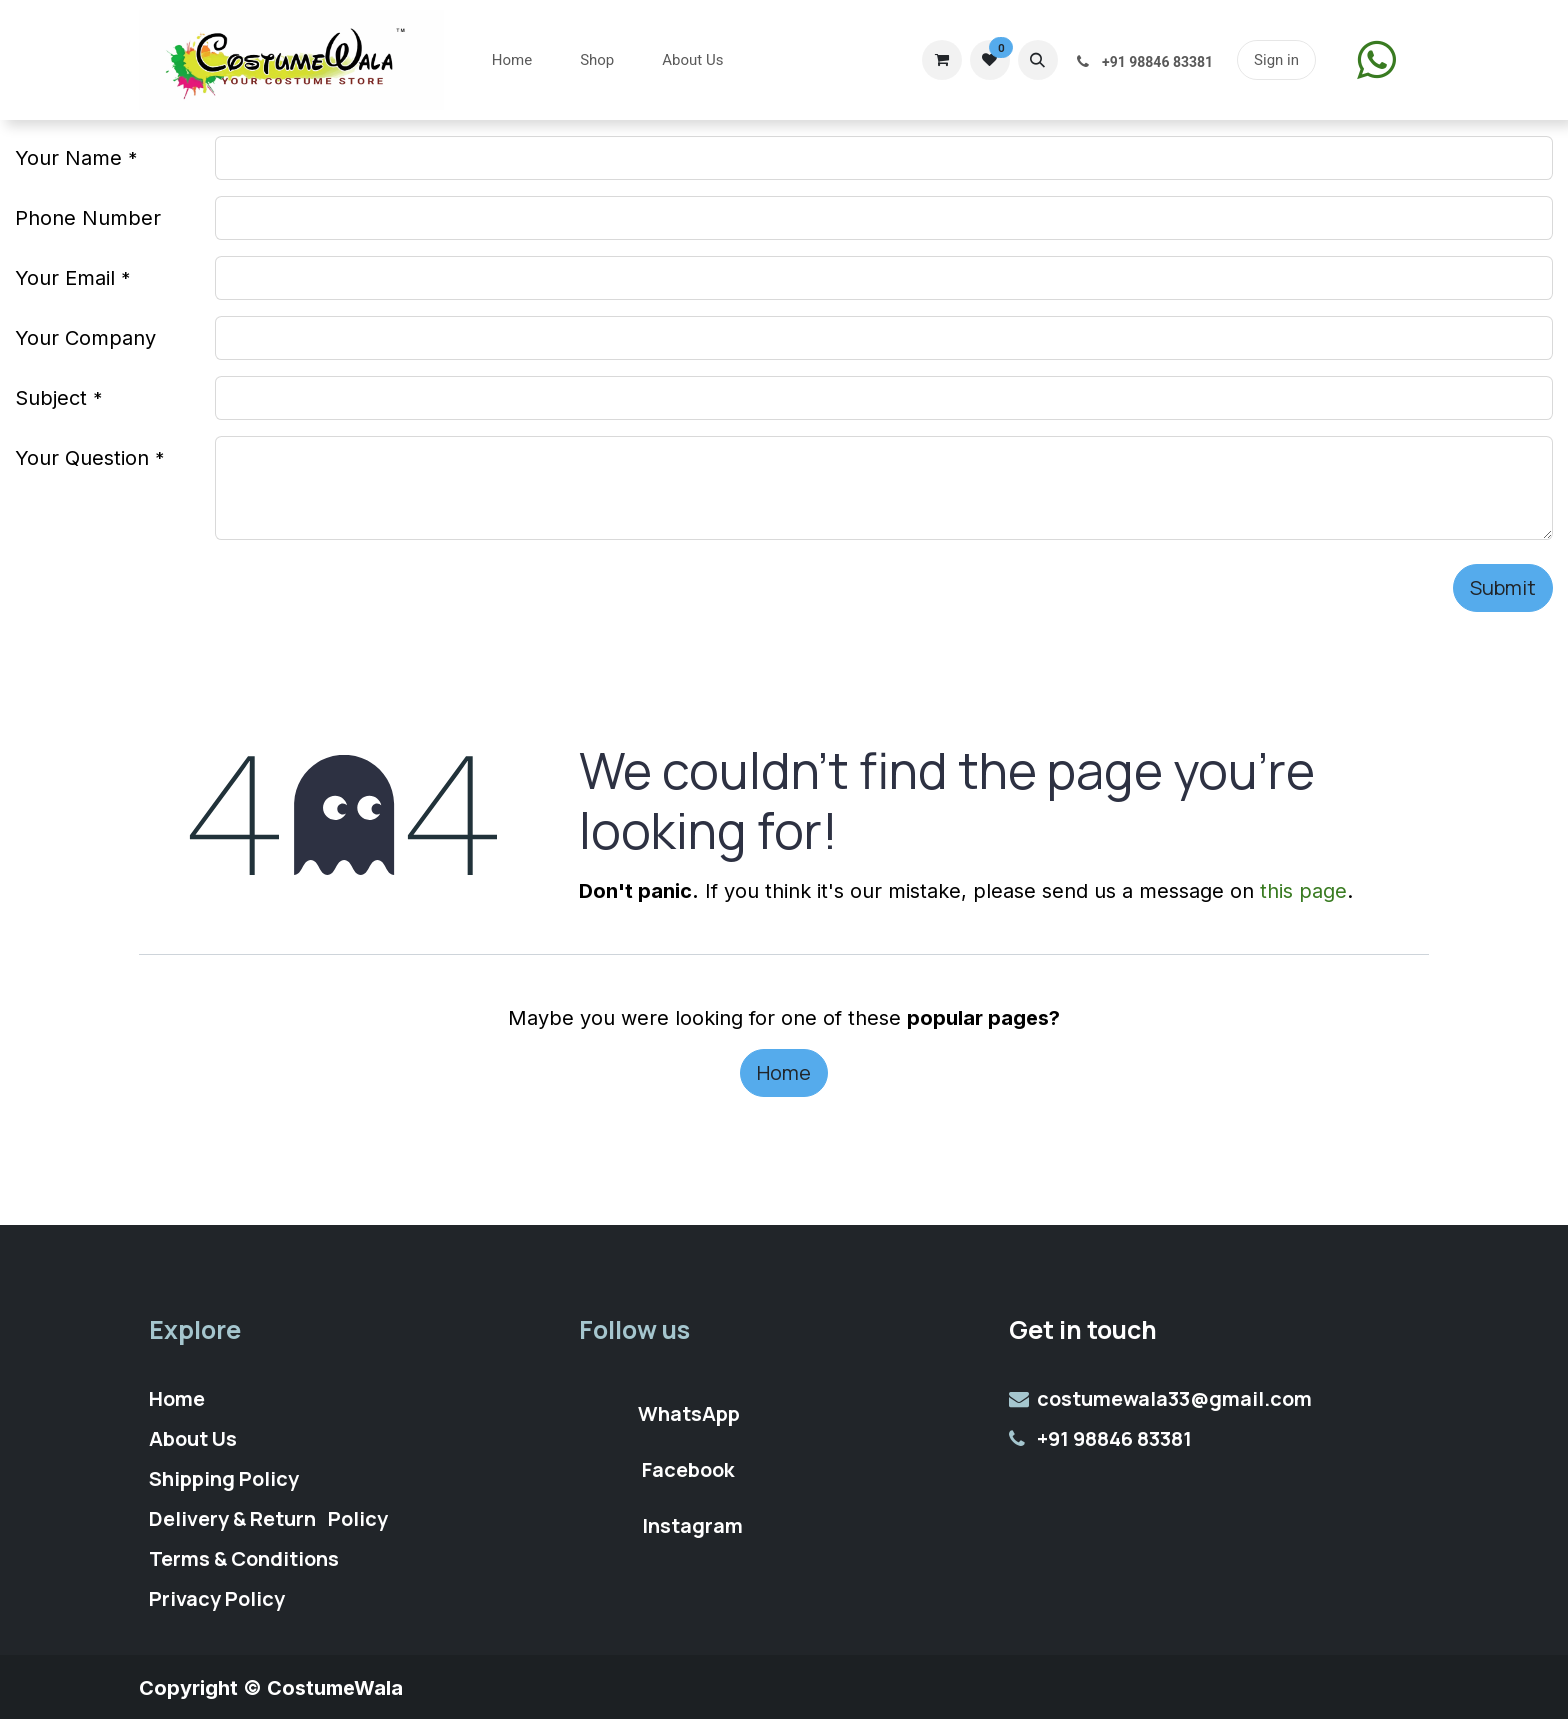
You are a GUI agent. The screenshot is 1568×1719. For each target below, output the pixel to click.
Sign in (1276, 60)
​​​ (1376, 59)
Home (784, 1072)
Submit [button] (1503, 587)
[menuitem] (512, 60)
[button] (1038, 60)
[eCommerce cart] (942, 60)
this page (1303, 891)
